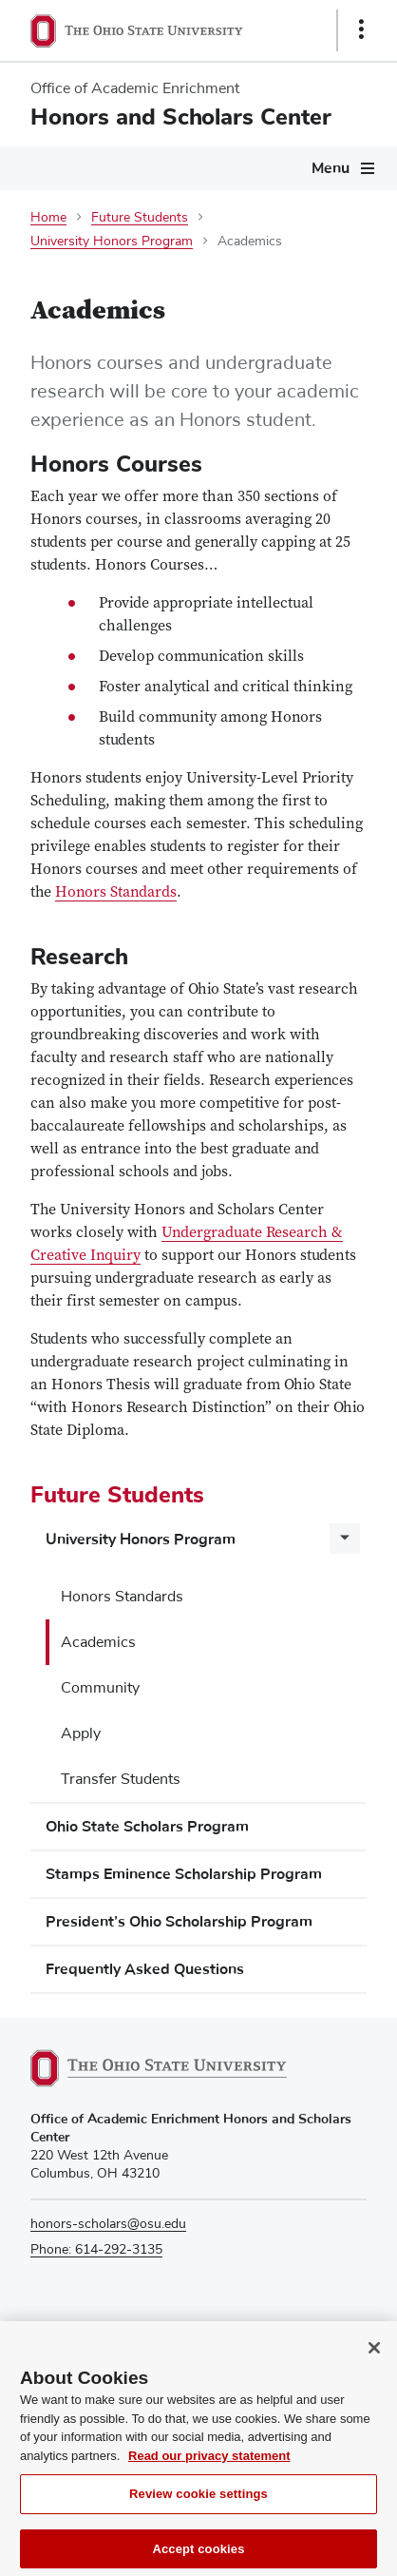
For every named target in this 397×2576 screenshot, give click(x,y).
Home (48, 217)
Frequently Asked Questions (145, 1969)
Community (100, 1687)
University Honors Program (111, 241)
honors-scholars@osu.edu (108, 2224)
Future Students (139, 217)
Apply (81, 1733)
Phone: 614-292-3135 (96, 2249)
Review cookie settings (198, 2505)
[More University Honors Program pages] (345, 1538)
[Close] (374, 2359)
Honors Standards (122, 1596)
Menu (331, 168)
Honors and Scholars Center (180, 117)
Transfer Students (120, 1779)
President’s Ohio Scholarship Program (179, 1921)
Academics (98, 1642)
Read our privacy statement (209, 2466)
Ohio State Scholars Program (147, 1826)
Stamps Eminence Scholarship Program (184, 1874)
